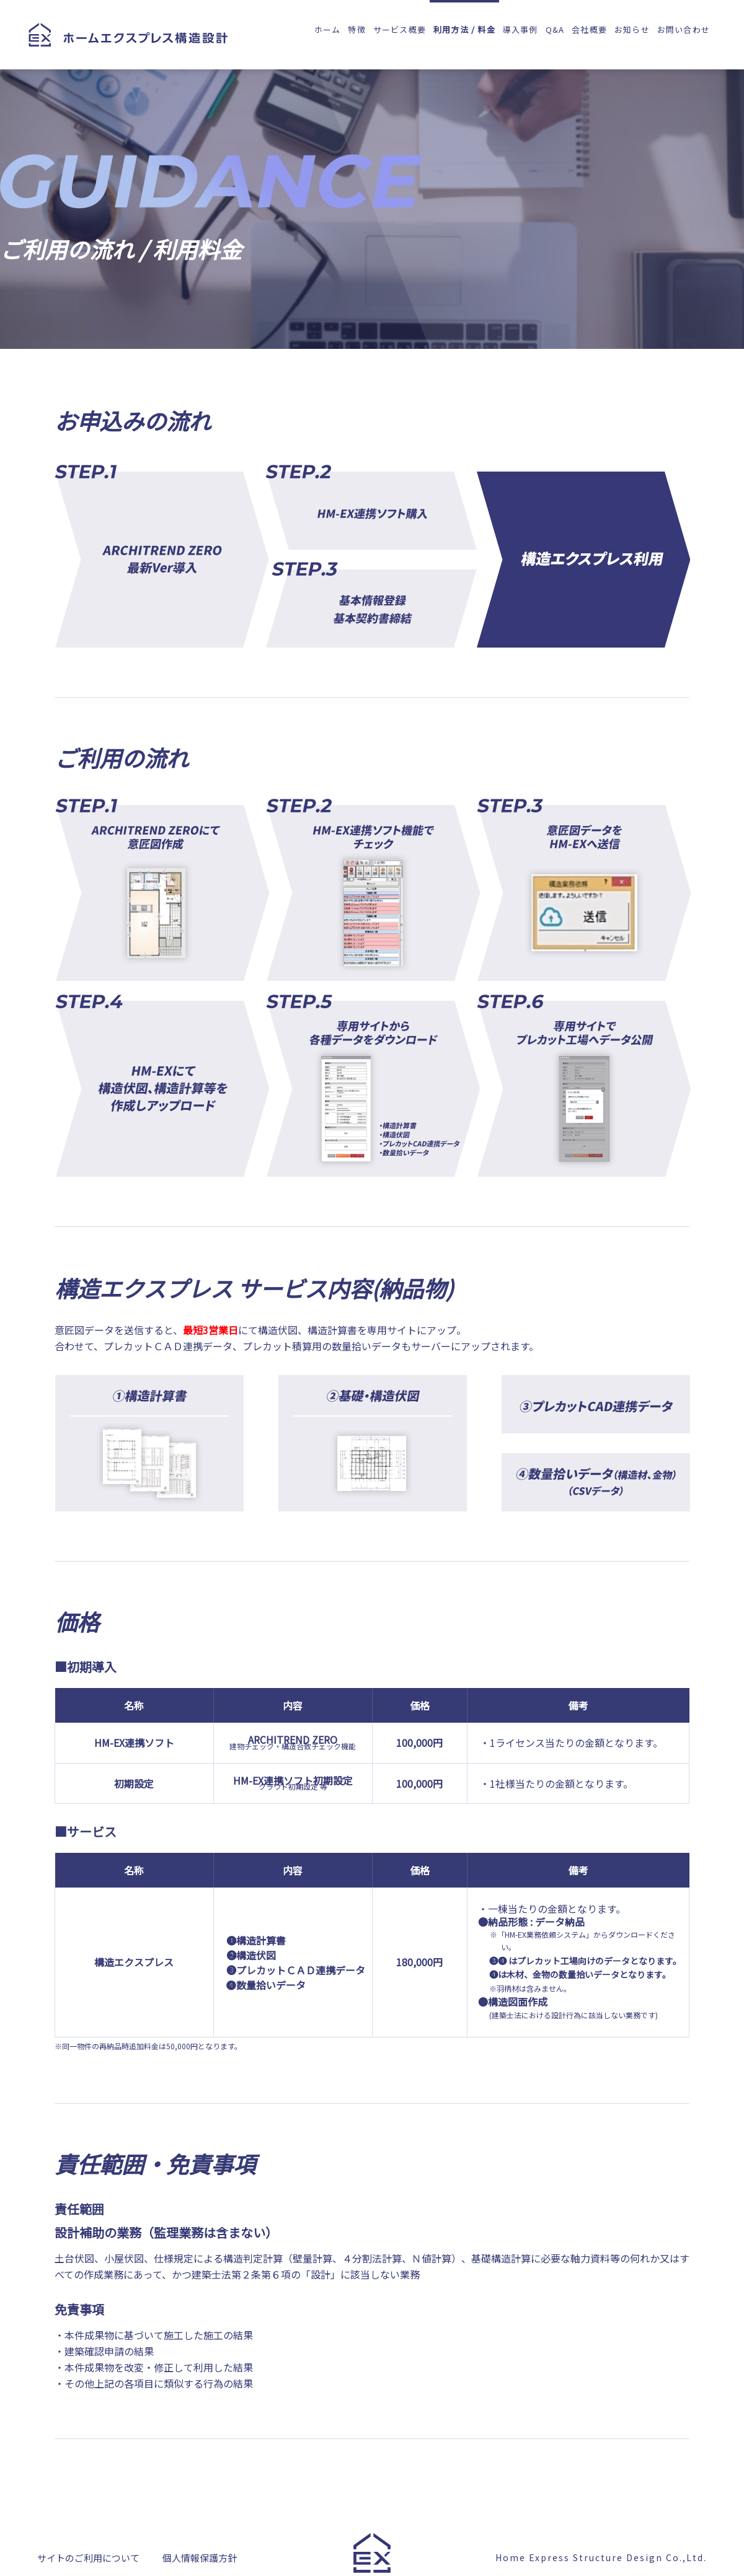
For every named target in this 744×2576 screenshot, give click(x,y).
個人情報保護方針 (199, 2560)
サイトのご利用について (88, 2560)
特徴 (356, 29)
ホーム (327, 29)
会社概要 (589, 29)
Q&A (555, 29)
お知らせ (632, 29)
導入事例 (520, 29)
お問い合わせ (683, 29)
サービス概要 (399, 29)
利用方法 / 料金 (464, 29)
